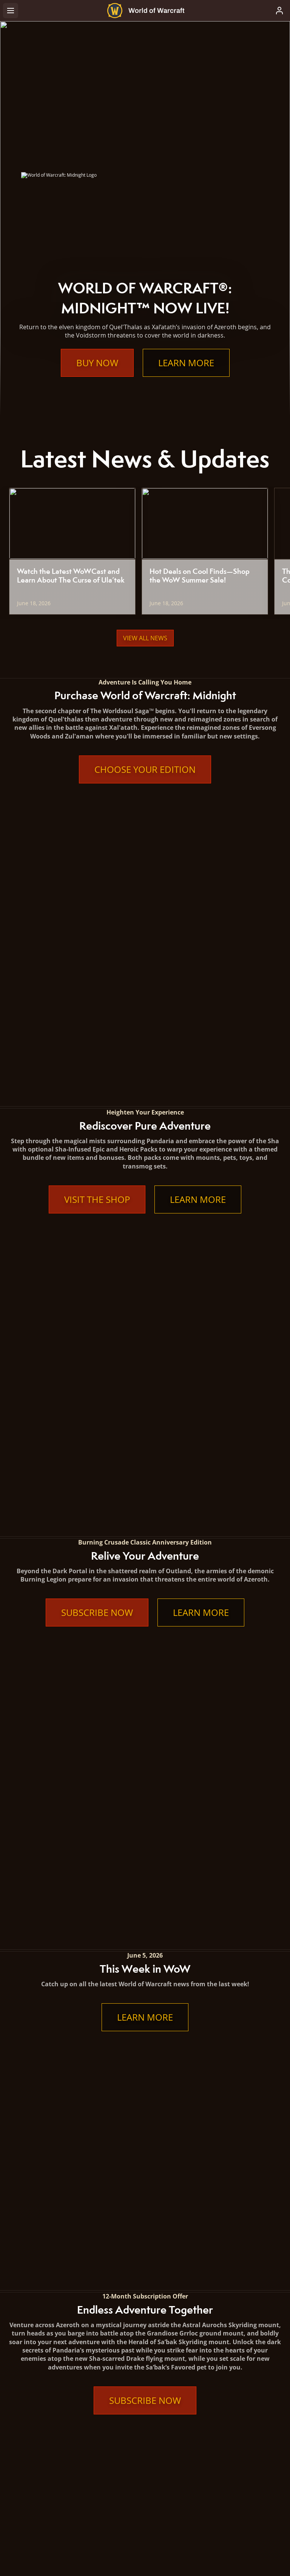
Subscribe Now (97, 1062)
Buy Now (97, 363)
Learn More (186, 363)
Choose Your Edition (145, 769)
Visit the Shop (97, 924)
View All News (145, 638)
